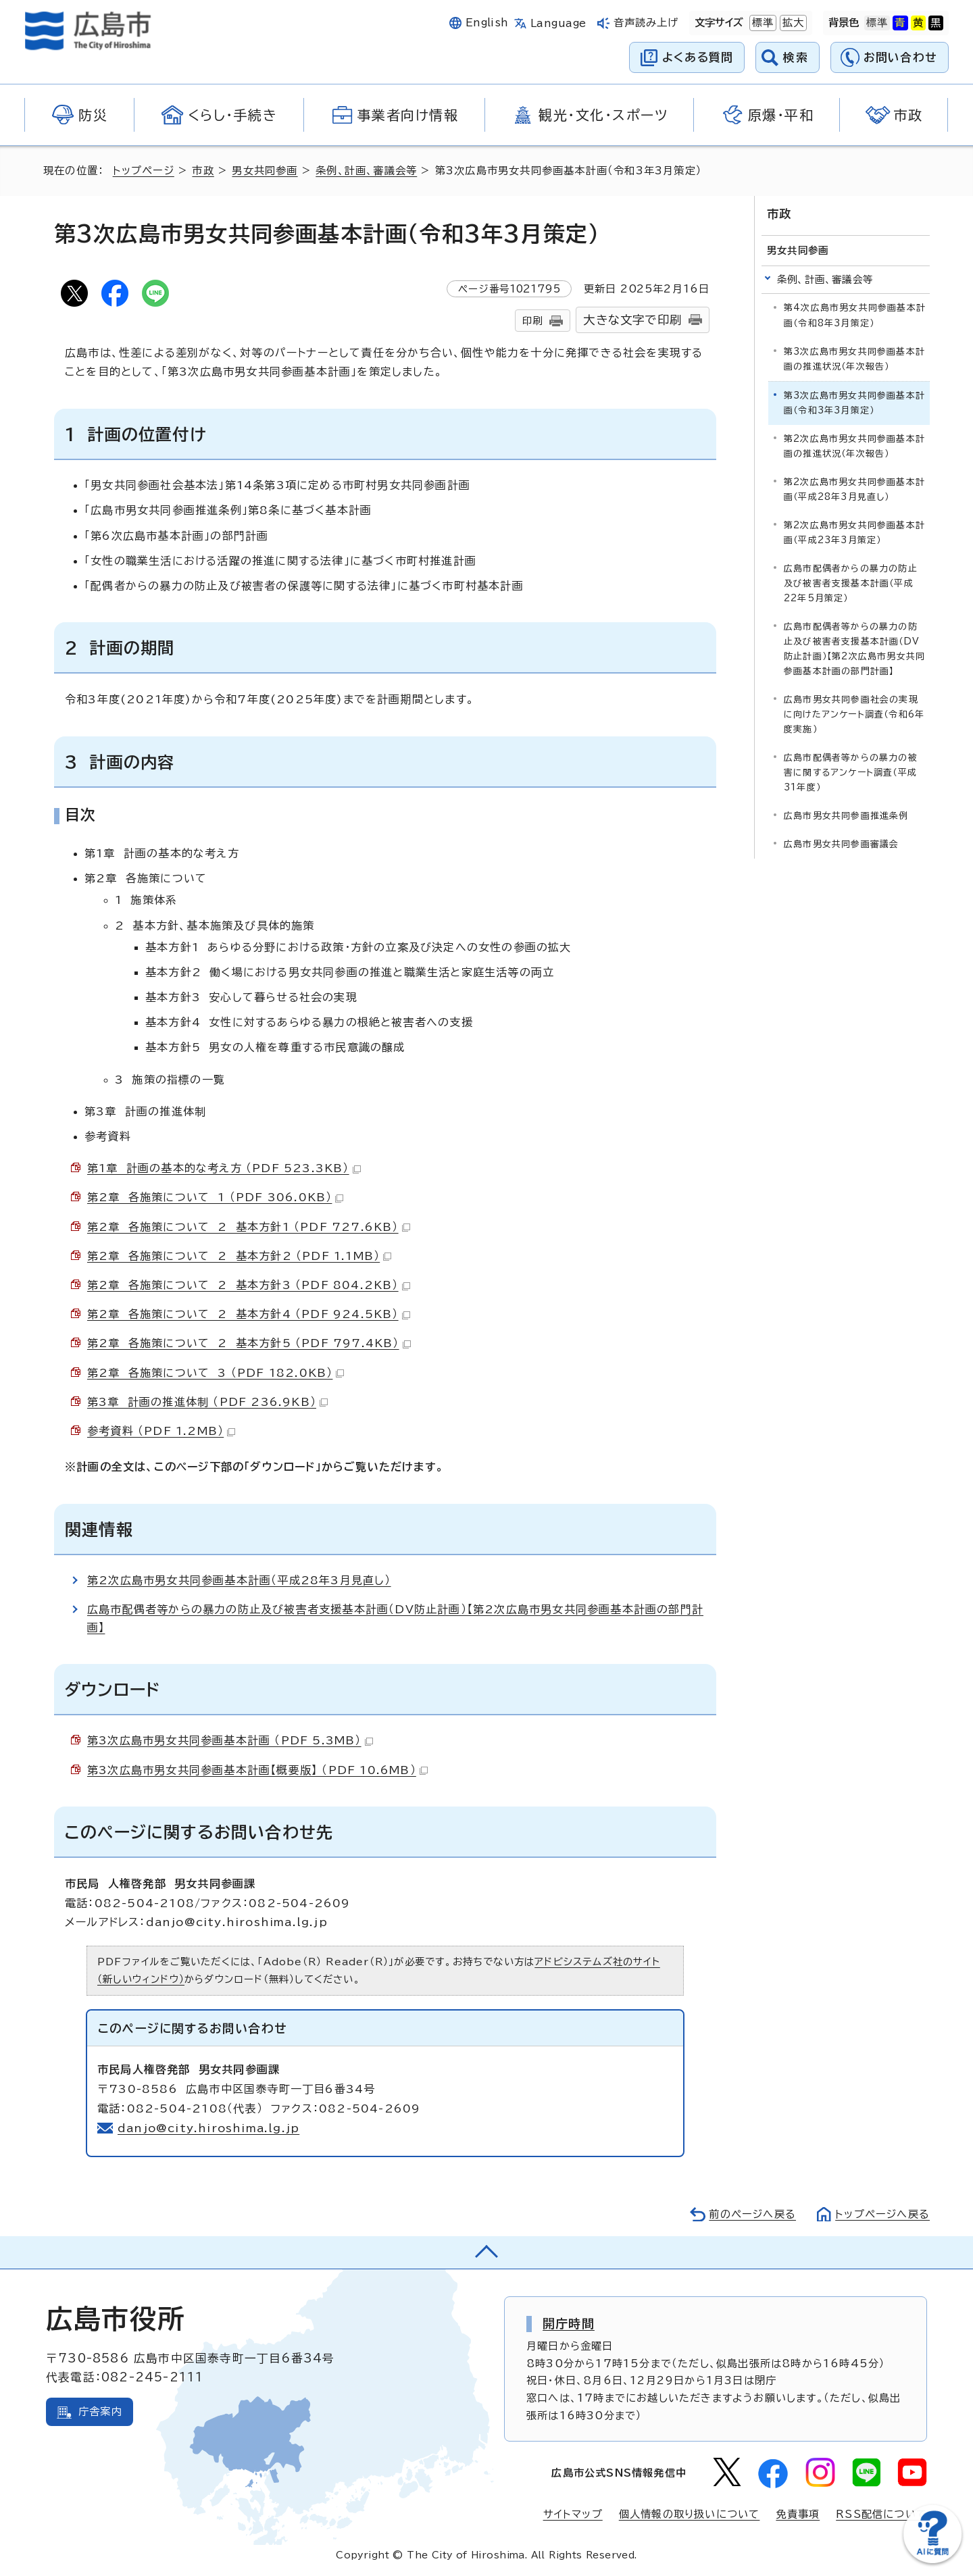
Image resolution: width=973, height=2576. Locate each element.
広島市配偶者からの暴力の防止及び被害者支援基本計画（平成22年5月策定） (851, 583)
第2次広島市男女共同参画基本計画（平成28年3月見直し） (239, 1580)
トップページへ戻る (882, 2214)
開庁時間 (569, 2323)
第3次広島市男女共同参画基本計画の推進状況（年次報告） (854, 359)
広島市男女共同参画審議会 (841, 844)
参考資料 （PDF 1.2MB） (161, 1430)
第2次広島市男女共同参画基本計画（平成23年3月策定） (854, 533)
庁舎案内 (100, 2411)
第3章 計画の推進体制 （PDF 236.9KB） (207, 1401)
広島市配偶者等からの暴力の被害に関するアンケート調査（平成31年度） (851, 772)
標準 (761, 23)
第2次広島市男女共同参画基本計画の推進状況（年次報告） (854, 446)
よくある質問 (697, 57)
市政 (203, 171)
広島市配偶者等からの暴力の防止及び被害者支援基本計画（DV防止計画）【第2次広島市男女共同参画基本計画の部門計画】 (854, 649)
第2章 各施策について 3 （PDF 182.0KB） (215, 1372)
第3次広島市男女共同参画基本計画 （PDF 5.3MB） (230, 1740)
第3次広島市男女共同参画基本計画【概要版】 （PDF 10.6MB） (257, 1770)
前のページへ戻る (752, 2214)
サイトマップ (573, 2514)
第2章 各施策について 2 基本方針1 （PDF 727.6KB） (248, 1226)
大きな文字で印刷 (632, 320)
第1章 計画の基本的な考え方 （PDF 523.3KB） (224, 1168)
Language (558, 23)
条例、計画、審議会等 (366, 171)
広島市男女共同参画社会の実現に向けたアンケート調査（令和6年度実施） (854, 714)
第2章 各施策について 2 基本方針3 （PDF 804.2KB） (248, 1285)
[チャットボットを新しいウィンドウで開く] (932, 2560)
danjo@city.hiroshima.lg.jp (208, 2128)
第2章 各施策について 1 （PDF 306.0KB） (215, 1197)
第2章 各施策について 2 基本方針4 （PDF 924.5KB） (248, 1314)
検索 (795, 57)
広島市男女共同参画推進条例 (846, 815)
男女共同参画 (264, 171)
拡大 (792, 23)
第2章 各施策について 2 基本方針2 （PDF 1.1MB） (239, 1256)
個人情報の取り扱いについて (689, 2514)
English (487, 23)
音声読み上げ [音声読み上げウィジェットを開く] (646, 23)
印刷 (532, 320)
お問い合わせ (900, 57)
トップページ (143, 171)
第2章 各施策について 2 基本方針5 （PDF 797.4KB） (249, 1343)
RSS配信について (881, 2514)
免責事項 (798, 2514)
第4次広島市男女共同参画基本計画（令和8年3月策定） (855, 315)
